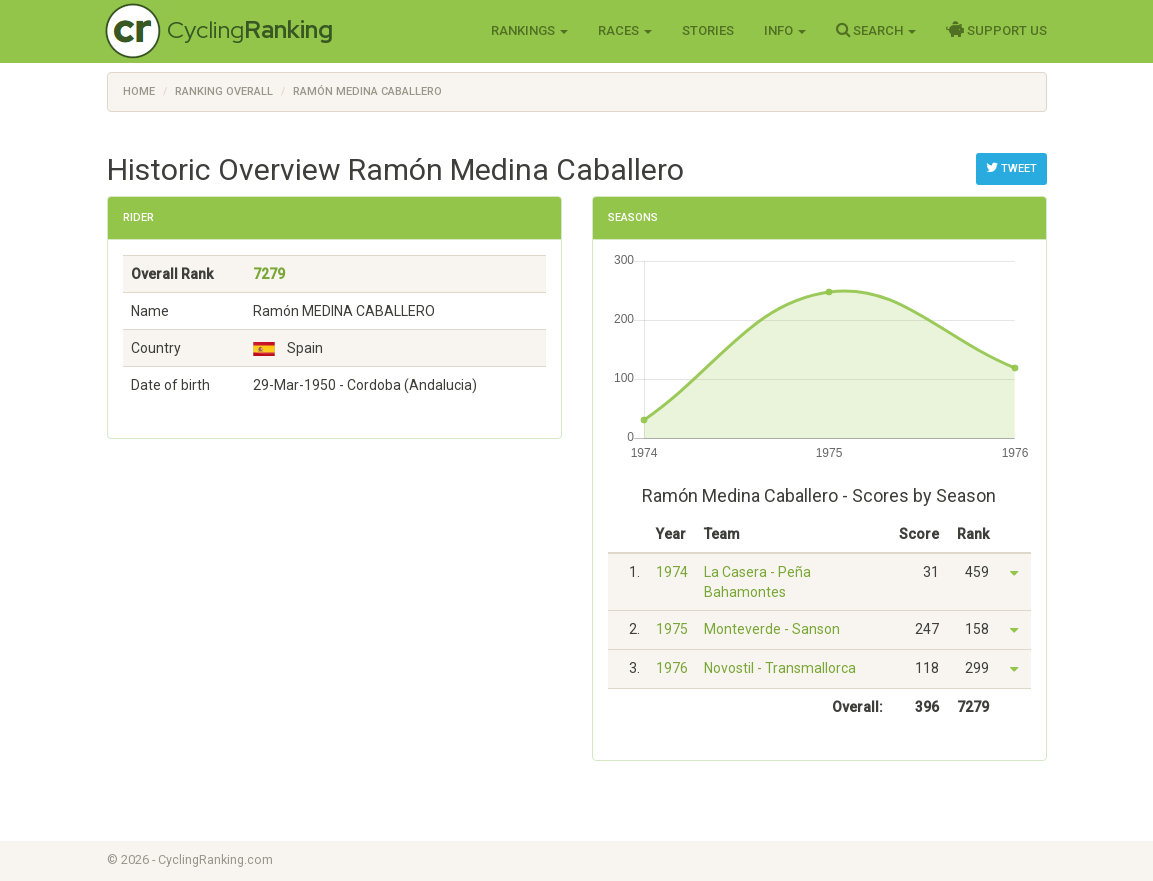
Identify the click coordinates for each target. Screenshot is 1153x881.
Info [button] (785, 30)
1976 (672, 668)
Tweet (1011, 168)
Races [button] (625, 30)
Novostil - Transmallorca (780, 668)
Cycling (250, 29)
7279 (269, 274)
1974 (672, 572)
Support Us (996, 30)
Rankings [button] (529, 30)
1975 (672, 629)
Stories (708, 30)
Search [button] (876, 30)
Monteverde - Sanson (772, 629)
